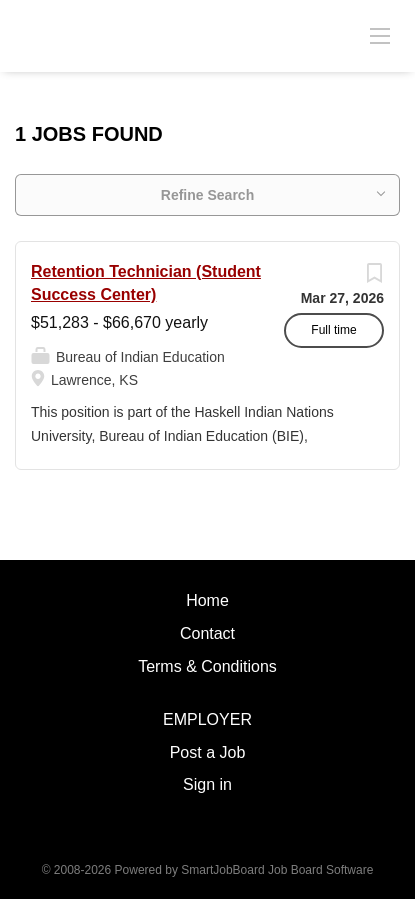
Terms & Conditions (207, 666)
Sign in (207, 784)
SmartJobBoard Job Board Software (277, 870)
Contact (207, 633)
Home (207, 600)
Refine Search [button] (207, 195)
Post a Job (208, 752)
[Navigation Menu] (380, 35)
